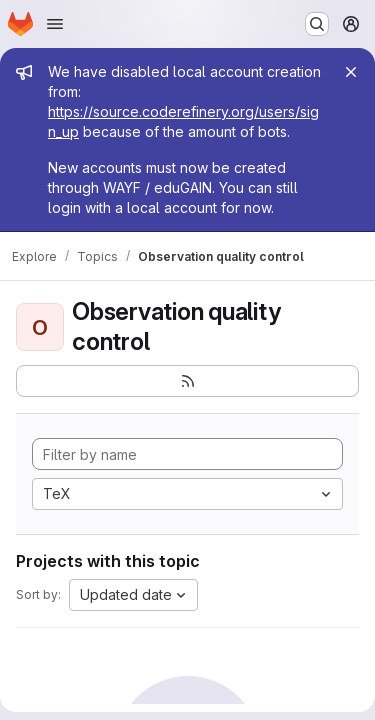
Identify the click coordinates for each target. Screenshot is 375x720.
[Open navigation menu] (55, 24)
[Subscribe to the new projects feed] (187, 381)
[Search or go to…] (317, 24)
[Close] (351, 72)
